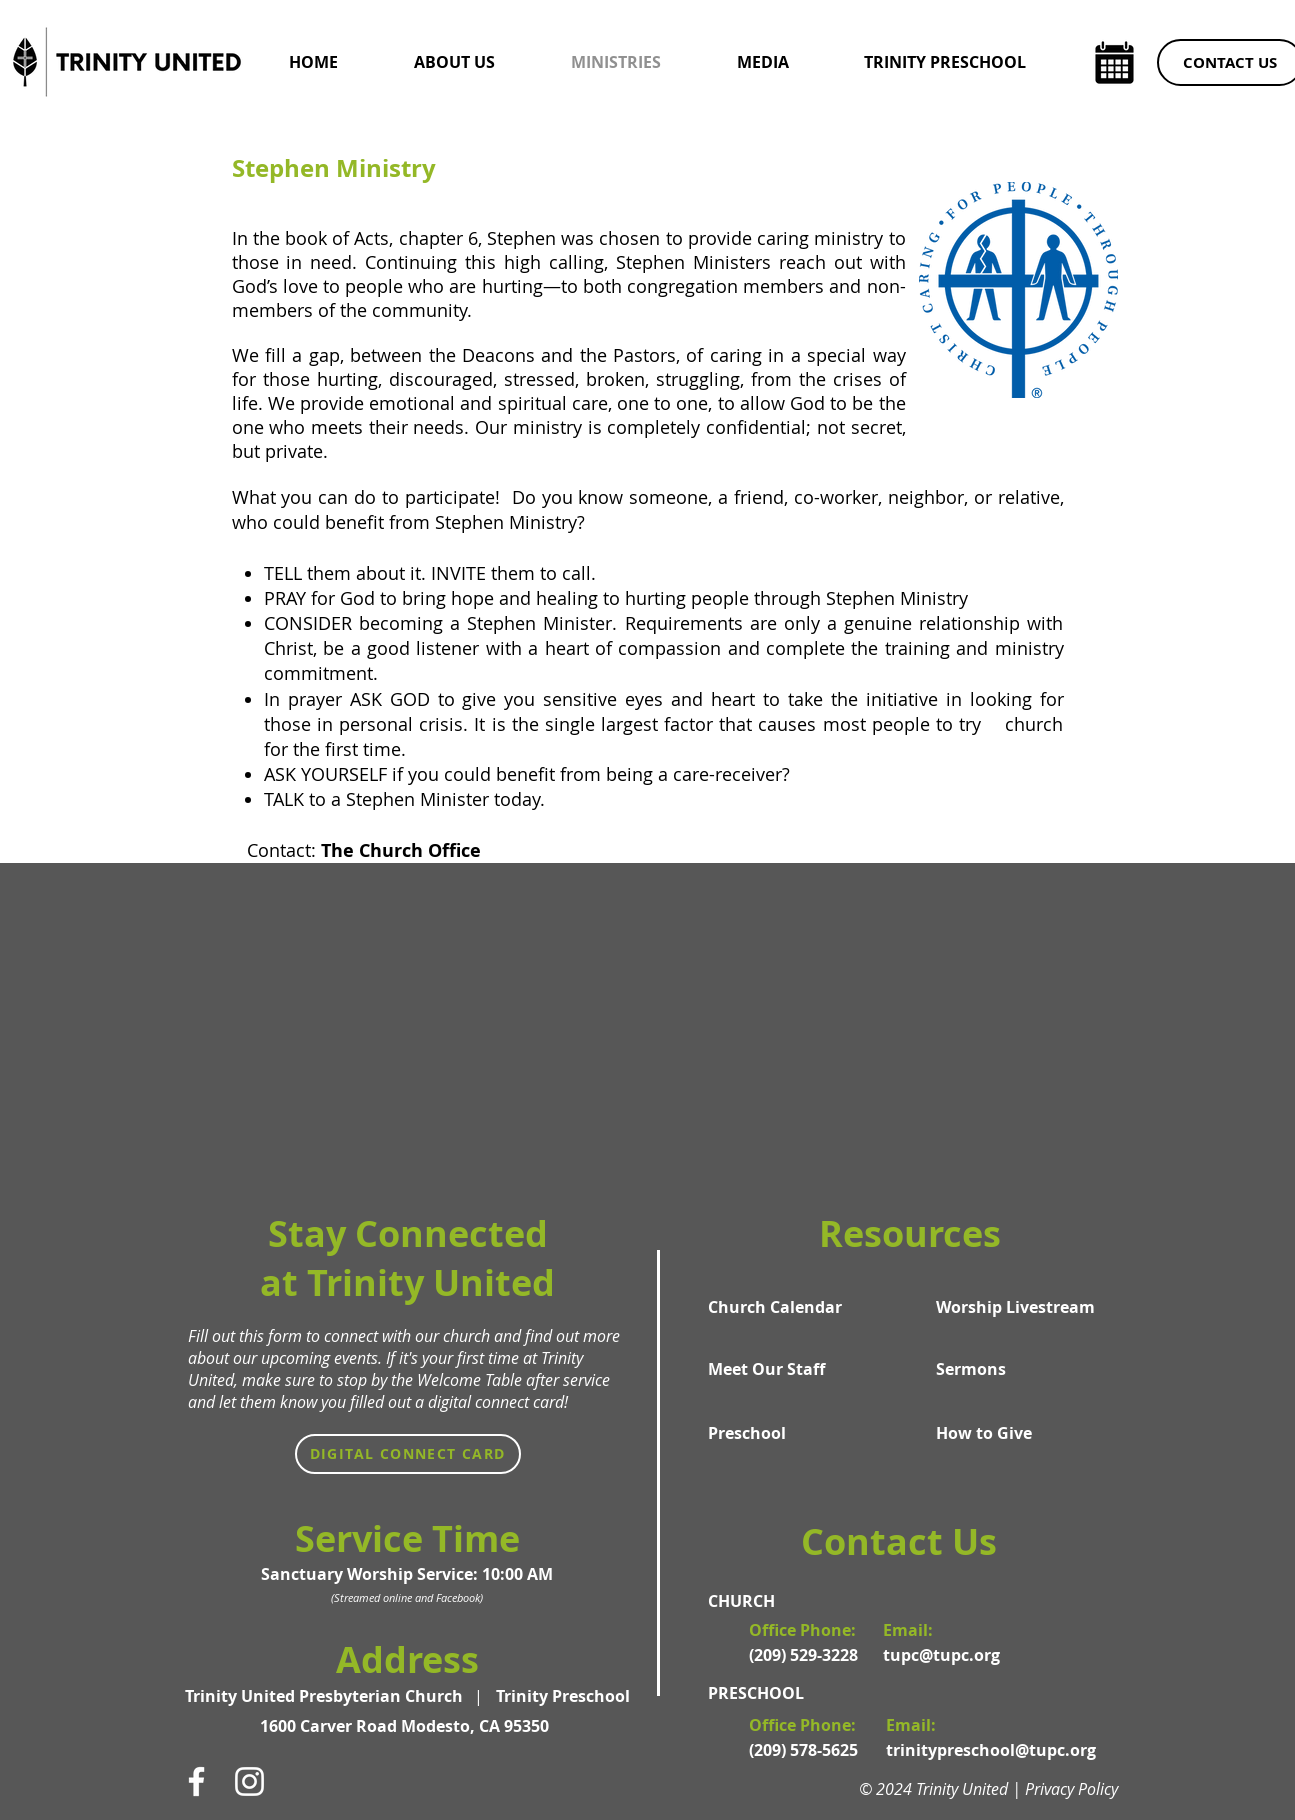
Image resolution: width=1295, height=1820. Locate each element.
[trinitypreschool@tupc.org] (991, 1750)
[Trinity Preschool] (563, 1696)
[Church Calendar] (788, 1307)
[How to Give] (1016, 1433)
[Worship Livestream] (1016, 1307)
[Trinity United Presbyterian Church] (328, 1696)
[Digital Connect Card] (408, 1454)
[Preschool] (788, 1433)
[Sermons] (1016, 1369)
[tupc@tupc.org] (948, 1655)
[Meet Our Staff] (788, 1369)
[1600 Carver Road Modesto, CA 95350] (407, 1726)
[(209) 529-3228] (806, 1655)
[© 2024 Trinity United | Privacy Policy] (998, 1789)
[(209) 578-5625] (806, 1750)
